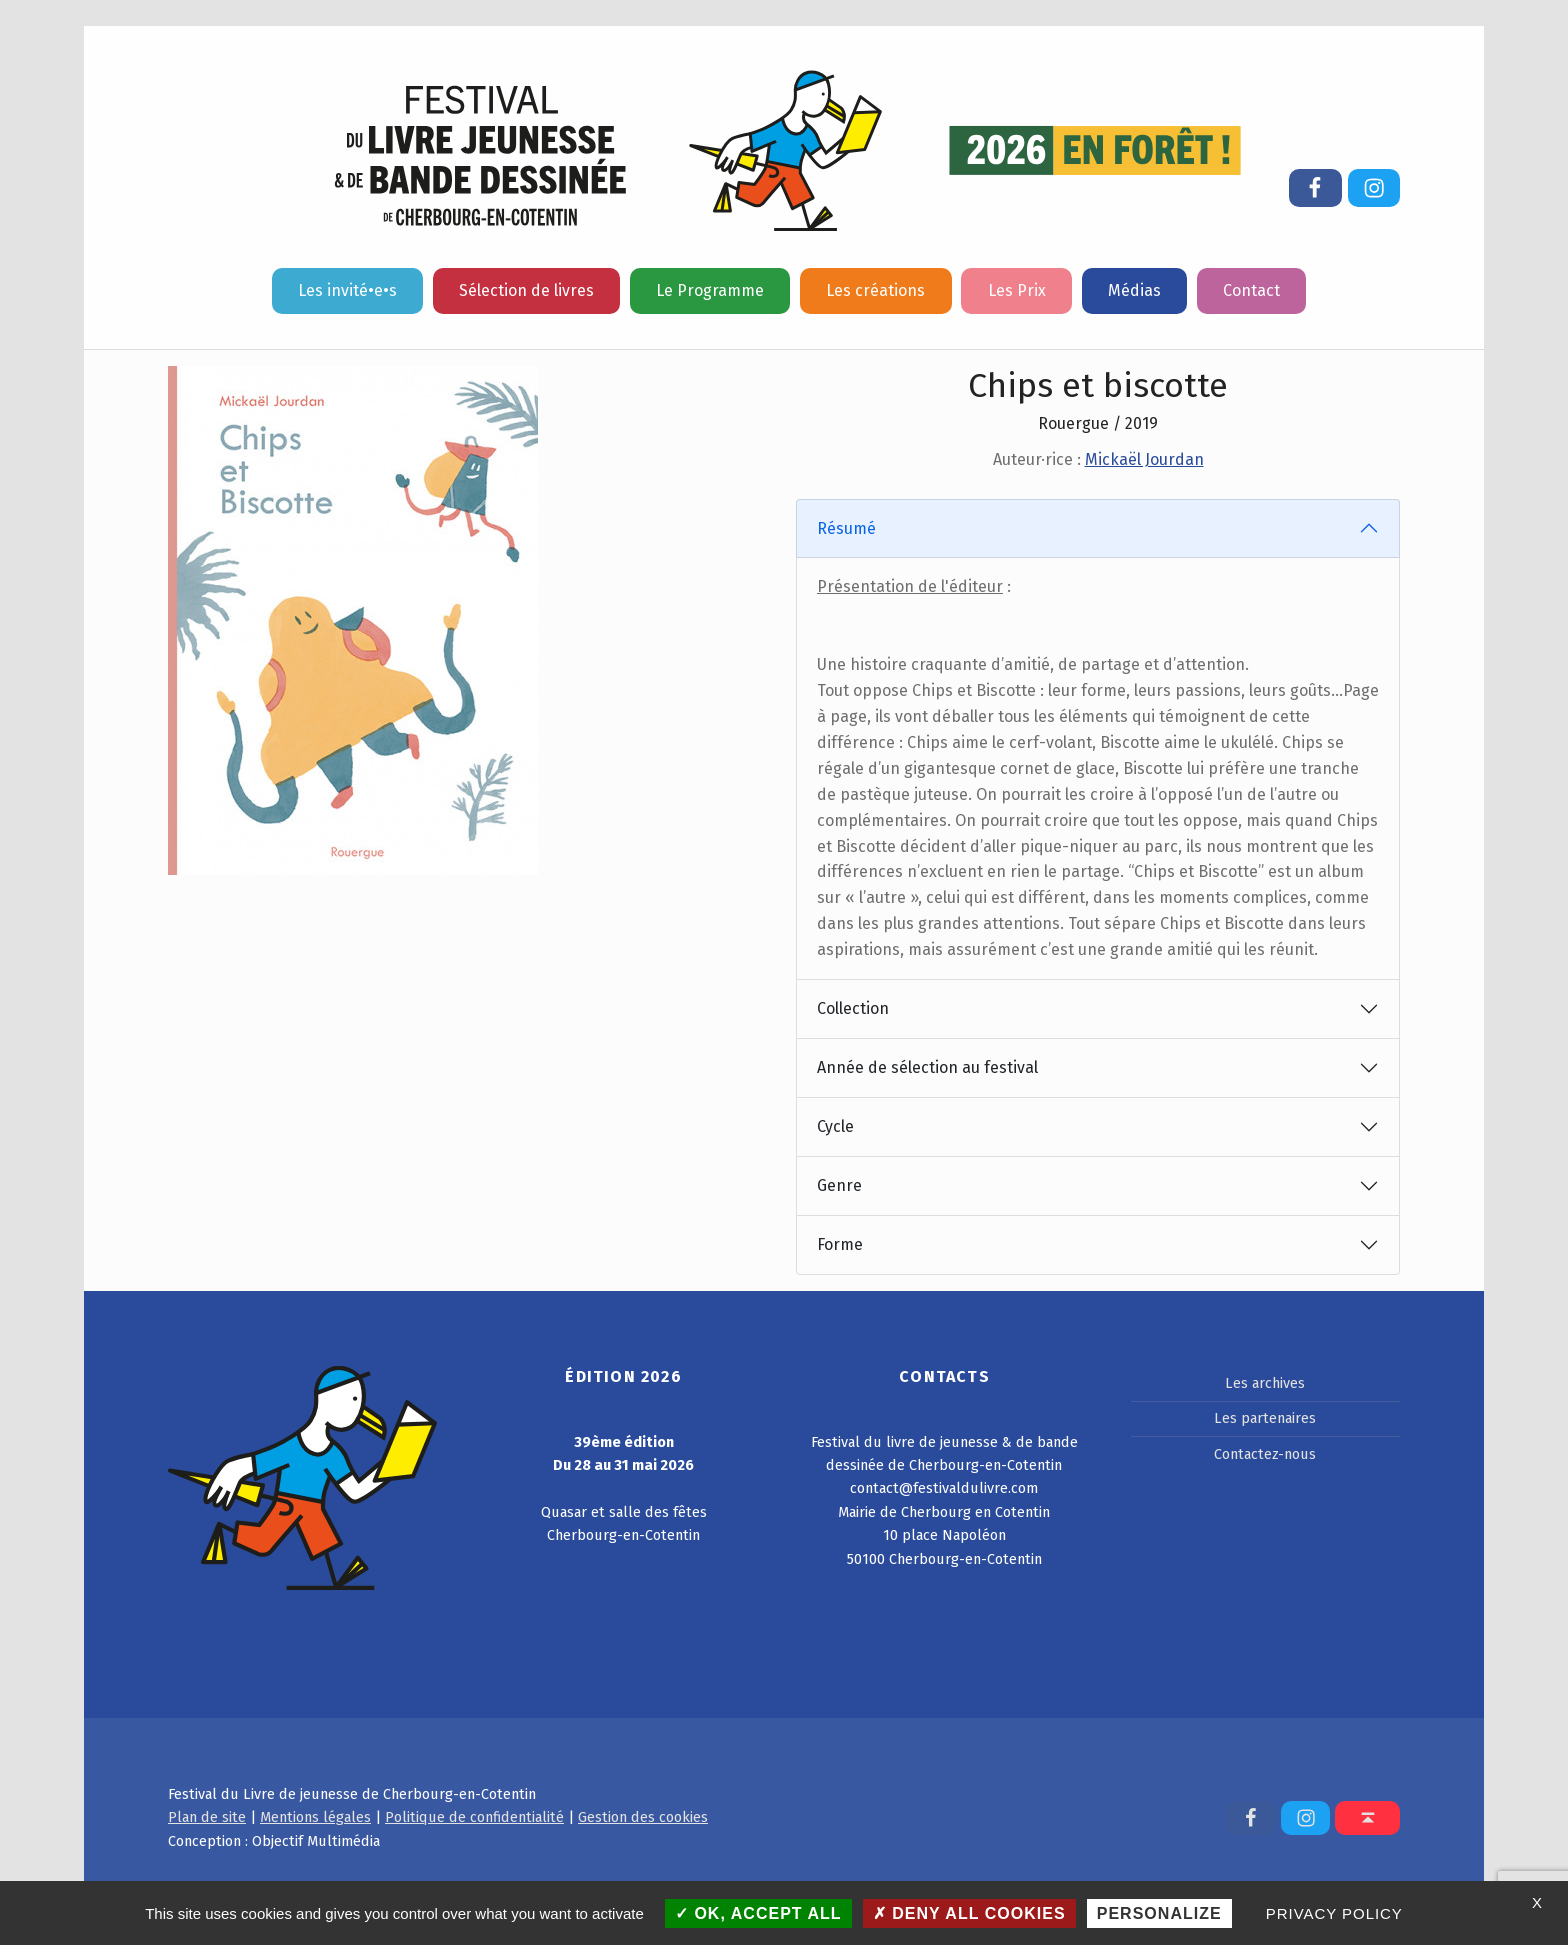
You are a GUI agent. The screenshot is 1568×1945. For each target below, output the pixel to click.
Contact (1251, 290)
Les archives (1265, 1383)
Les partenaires (1265, 1418)
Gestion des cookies (643, 1817)
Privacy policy (1334, 1913)
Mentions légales (315, 1817)
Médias (1134, 290)
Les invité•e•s (347, 290)
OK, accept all (758, 1913)
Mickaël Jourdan (1144, 459)
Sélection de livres (526, 290)
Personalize (1159, 1913)
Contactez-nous (1265, 1454)
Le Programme (710, 290)
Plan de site (207, 1817)
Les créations (875, 290)
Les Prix (1017, 290)
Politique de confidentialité (474, 1817)
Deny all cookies (969, 1913)
